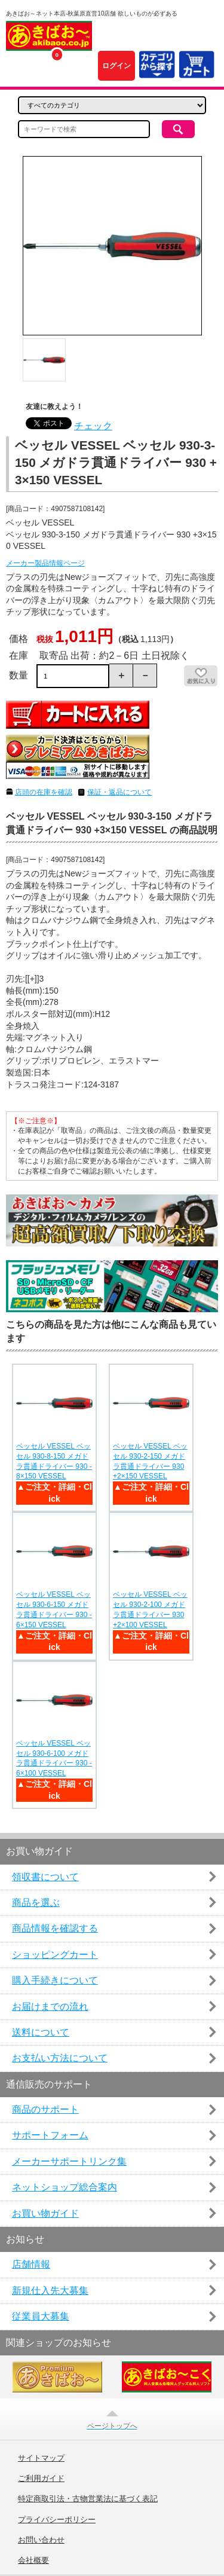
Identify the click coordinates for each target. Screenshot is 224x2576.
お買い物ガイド (45, 2213)
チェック (93, 426)
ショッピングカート (55, 1954)
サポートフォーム (50, 2135)
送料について (40, 2032)
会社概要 (33, 2560)
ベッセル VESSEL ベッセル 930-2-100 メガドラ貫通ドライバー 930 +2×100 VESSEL (150, 1609)
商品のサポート (45, 2109)
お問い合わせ (41, 2540)
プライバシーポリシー (57, 2520)
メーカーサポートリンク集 (69, 2161)
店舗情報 (31, 2264)
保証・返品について (119, 792)
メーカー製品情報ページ (45, 563)
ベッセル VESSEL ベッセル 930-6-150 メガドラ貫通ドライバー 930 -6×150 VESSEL (54, 1609)
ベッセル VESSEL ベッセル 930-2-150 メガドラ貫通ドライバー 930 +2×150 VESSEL (150, 1461)
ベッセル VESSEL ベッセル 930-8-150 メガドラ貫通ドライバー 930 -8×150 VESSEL (54, 1461)
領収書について (45, 1877)
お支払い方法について (60, 2058)
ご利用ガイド (41, 2478)
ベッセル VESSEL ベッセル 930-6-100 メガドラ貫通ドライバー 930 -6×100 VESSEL (54, 1758)
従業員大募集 (40, 2316)
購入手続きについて (55, 1980)
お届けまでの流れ (50, 2006)
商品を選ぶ (36, 1902)
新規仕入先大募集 (50, 2290)
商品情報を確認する (55, 1928)
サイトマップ (41, 2458)
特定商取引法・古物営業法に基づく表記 (88, 2499)
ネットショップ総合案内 (64, 2187)
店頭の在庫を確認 (43, 792)
